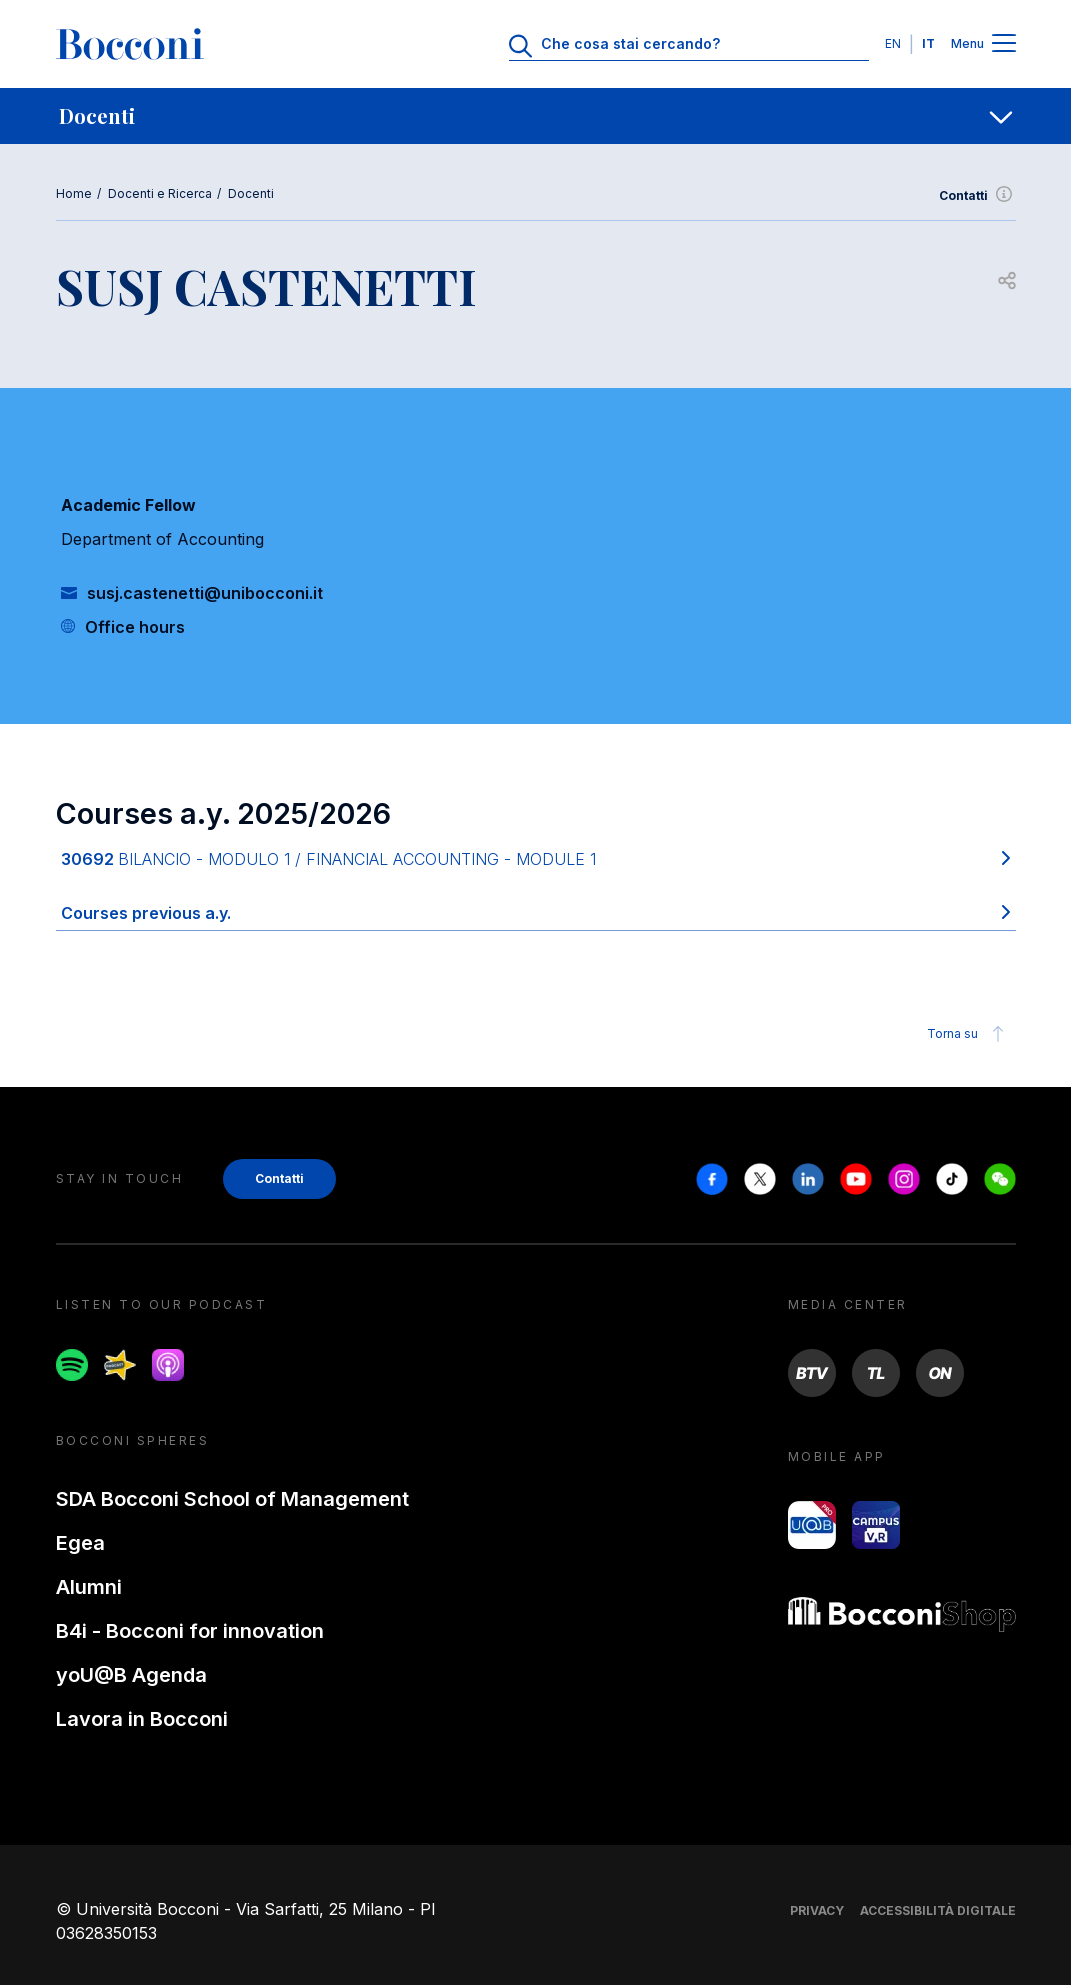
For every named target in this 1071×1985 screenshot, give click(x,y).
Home (74, 193)
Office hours (135, 627)
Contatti (977, 196)
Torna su (968, 1034)
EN (893, 43)
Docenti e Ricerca (160, 193)
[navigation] (535, 116)
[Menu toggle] (1004, 44)
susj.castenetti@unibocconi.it (205, 593)
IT (928, 43)
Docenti (251, 193)
